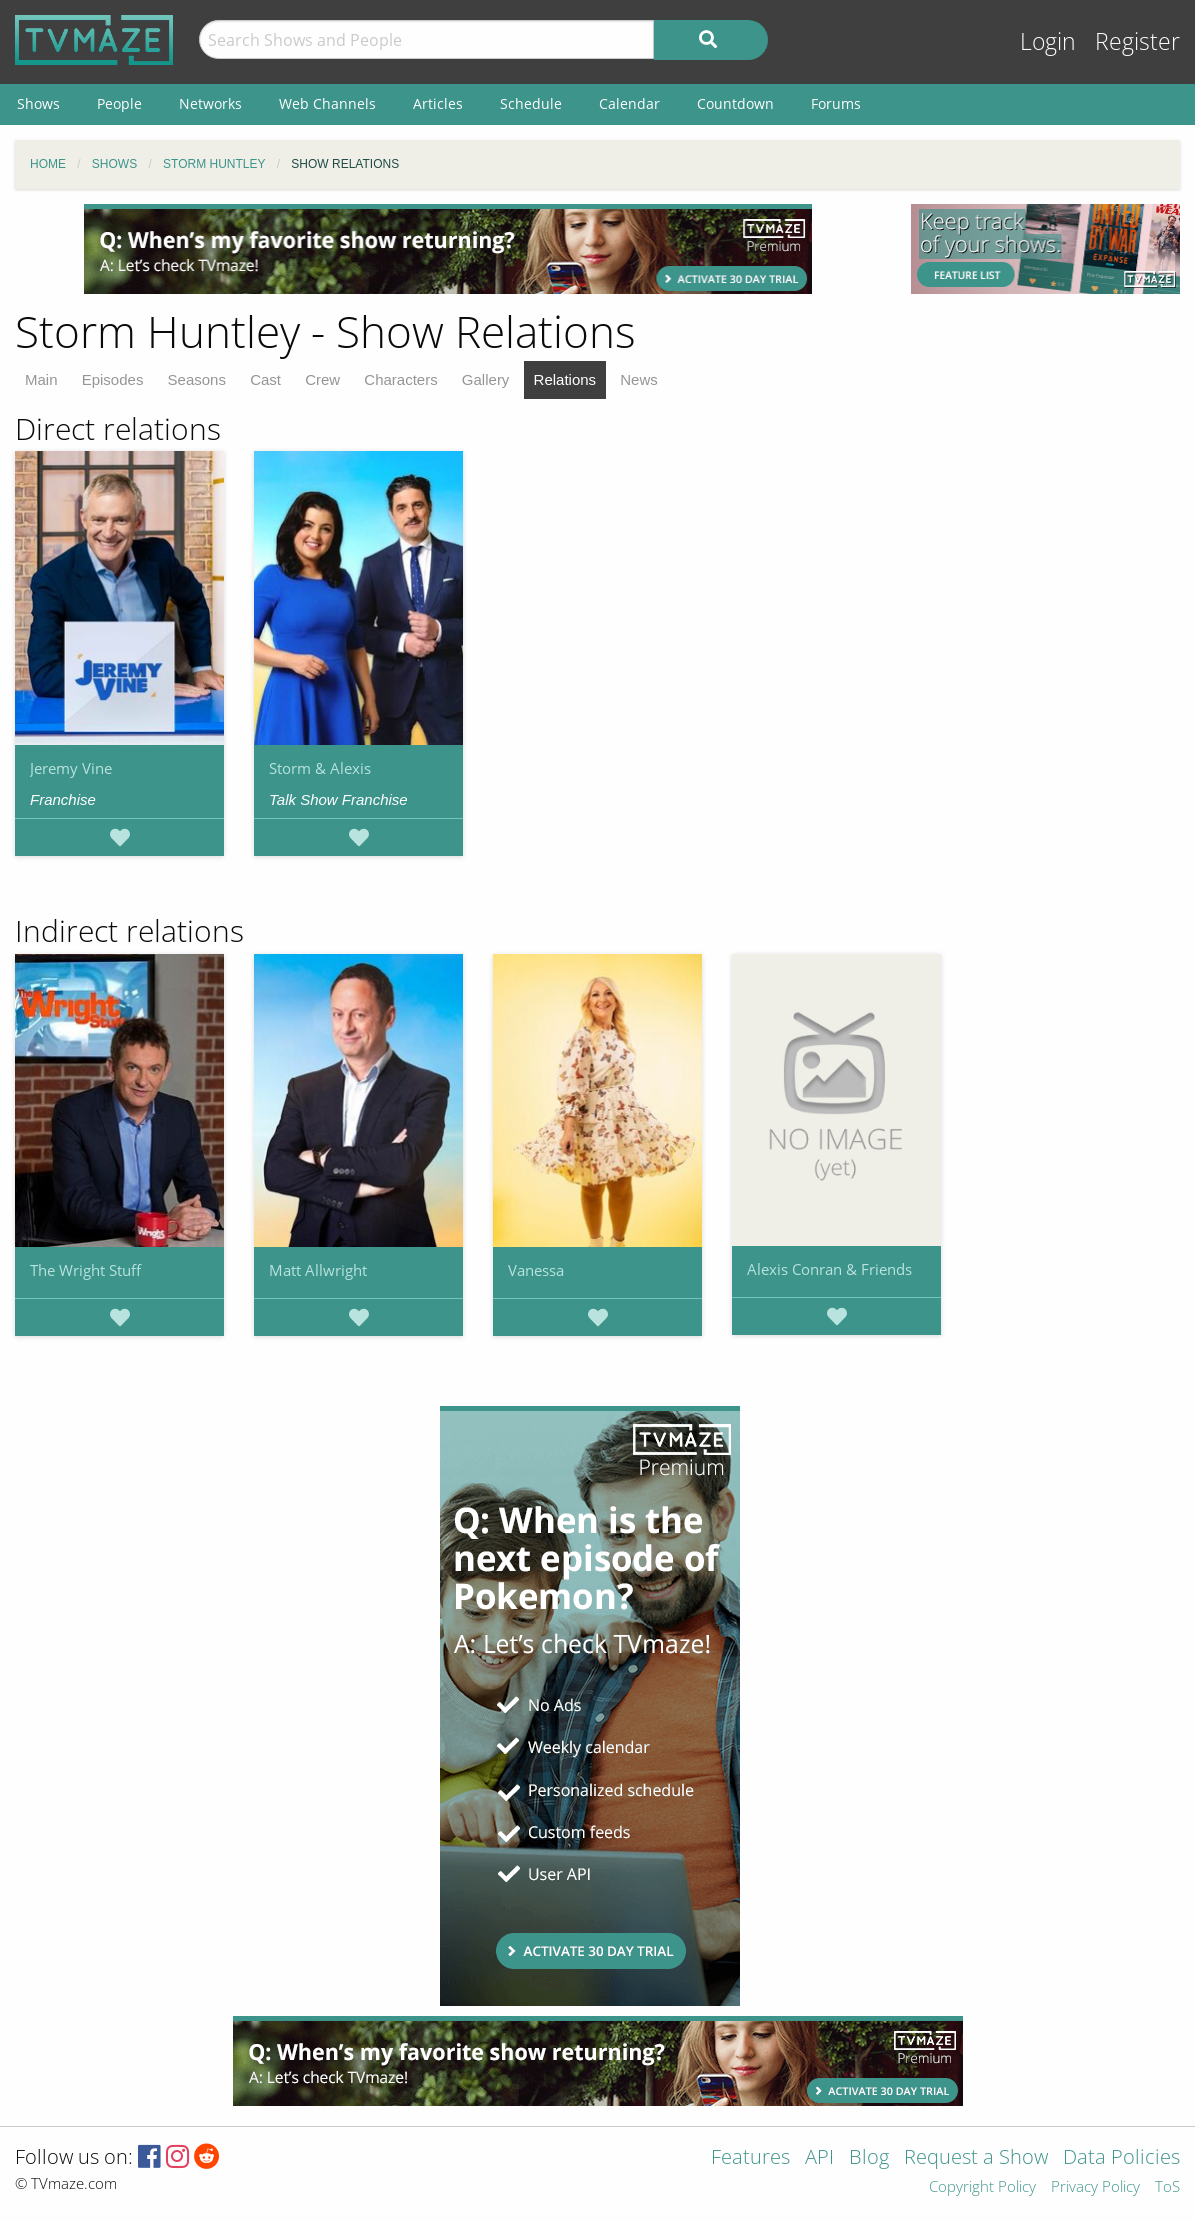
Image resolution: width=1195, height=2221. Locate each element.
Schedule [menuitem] (531, 103)
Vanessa (536, 1270)
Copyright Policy (982, 2187)
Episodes (113, 379)
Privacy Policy (1095, 2187)
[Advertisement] (448, 249)
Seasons (197, 379)
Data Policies (1121, 2158)
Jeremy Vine (71, 768)
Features (750, 2158)
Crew (322, 379)
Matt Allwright (318, 1270)
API (819, 2158)
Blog (869, 2158)
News (639, 379)
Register (1137, 41)
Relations (565, 379)
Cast (265, 379)
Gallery (486, 379)
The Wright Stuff (85, 1270)
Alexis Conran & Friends (829, 1269)
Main (41, 379)
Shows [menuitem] (38, 103)
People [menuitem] (119, 103)
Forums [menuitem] (836, 103)
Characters (400, 379)
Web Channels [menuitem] (327, 103)
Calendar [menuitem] (629, 103)
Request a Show (976, 2158)
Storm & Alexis (320, 768)
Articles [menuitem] (438, 103)
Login (1048, 41)
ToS (1167, 2187)
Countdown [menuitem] (735, 103)
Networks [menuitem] (210, 103)
